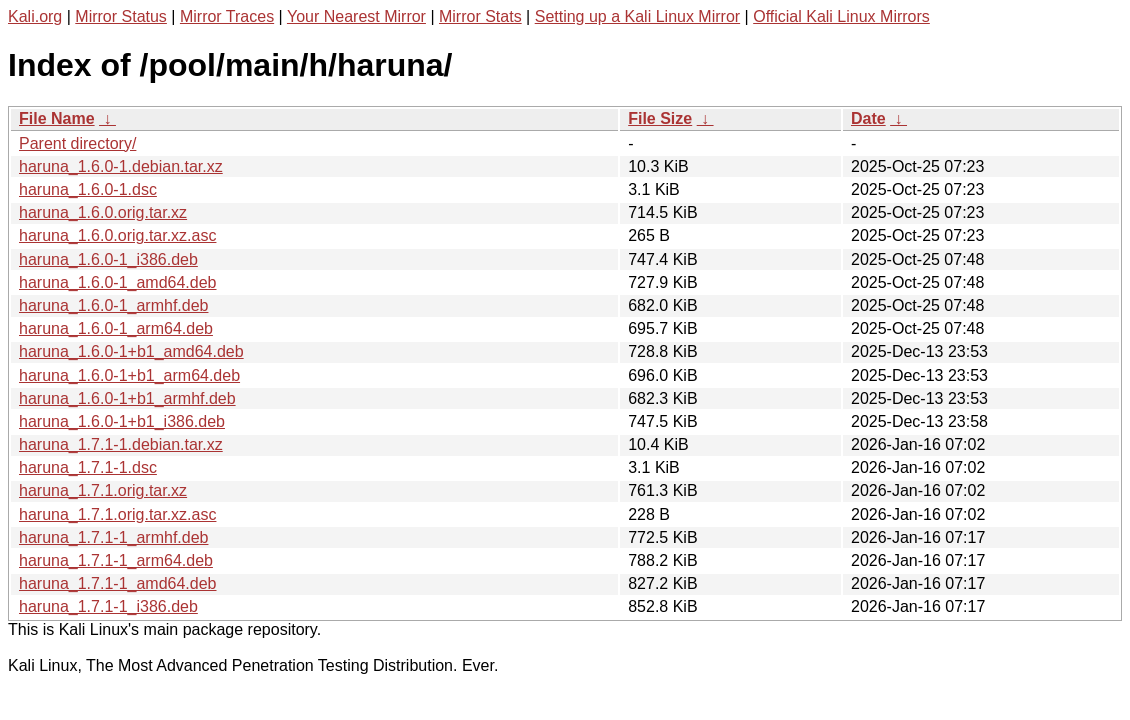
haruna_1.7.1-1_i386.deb (108, 606)
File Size (660, 118)
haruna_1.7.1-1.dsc (88, 467)
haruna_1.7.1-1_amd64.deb (118, 583)
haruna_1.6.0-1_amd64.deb (118, 282)
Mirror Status (121, 16)
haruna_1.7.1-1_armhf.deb (113, 537)
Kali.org (35, 16)
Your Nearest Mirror (356, 16)
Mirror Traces (227, 16)
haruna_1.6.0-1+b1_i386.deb (122, 421)
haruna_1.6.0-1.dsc (88, 189)
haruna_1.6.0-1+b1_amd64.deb (131, 351)
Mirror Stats (480, 16)
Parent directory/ (77, 143)
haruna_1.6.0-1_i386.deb (108, 259)
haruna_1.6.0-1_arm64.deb (116, 328)
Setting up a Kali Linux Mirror (637, 16)
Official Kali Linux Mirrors (841, 16)
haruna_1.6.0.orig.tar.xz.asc (117, 235)
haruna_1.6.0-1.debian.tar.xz (121, 166)
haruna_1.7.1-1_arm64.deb (116, 560)
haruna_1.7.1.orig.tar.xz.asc (117, 514)
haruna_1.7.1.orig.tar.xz (103, 490)
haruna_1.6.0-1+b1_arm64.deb (129, 375)
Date (868, 118)
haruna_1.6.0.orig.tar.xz (103, 212)
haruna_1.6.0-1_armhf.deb (113, 305)
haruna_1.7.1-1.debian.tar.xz (121, 444)
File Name (57, 118)
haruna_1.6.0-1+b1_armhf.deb (127, 398)
